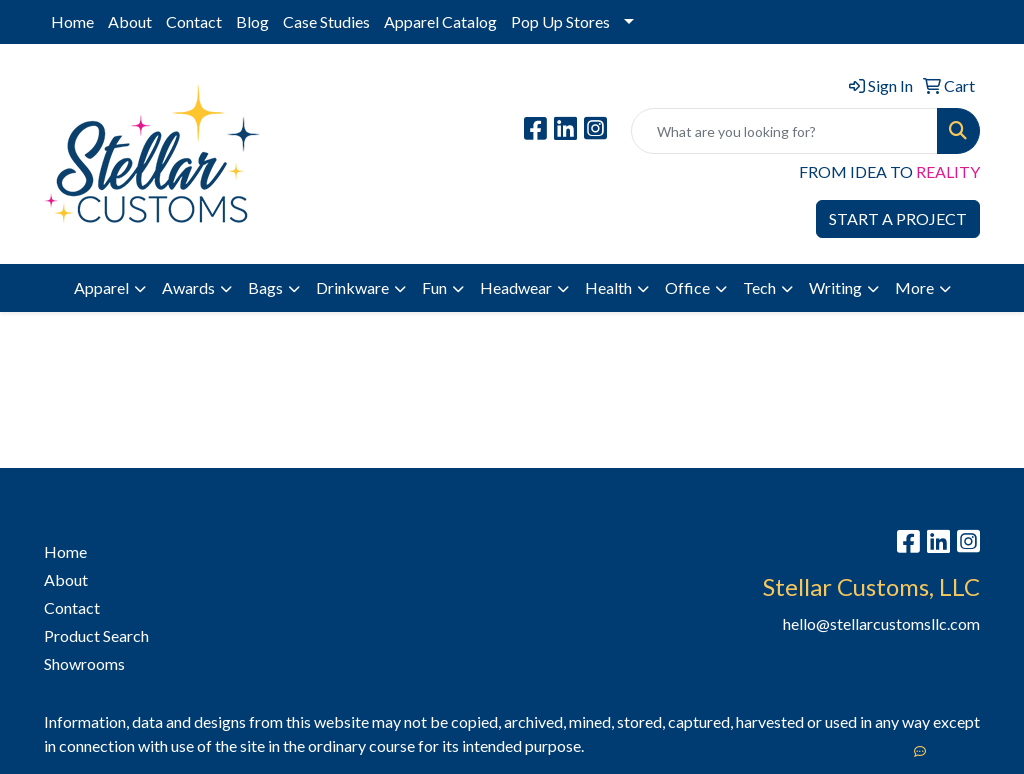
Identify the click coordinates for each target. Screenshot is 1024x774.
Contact (194, 21)
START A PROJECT (898, 218)
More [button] (914, 287)
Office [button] (687, 287)
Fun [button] (434, 287)
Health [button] (608, 287)
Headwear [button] (516, 287)
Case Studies (326, 21)
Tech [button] (759, 287)
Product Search (96, 635)
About (130, 21)
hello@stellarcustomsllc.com (881, 623)
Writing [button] (835, 287)
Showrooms (84, 663)
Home (72, 21)
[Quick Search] (784, 131)
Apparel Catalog (440, 21)
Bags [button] (265, 287)
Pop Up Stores (560, 21)
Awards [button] (188, 287)
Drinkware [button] (352, 287)
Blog (252, 21)
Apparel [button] (101, 287)
